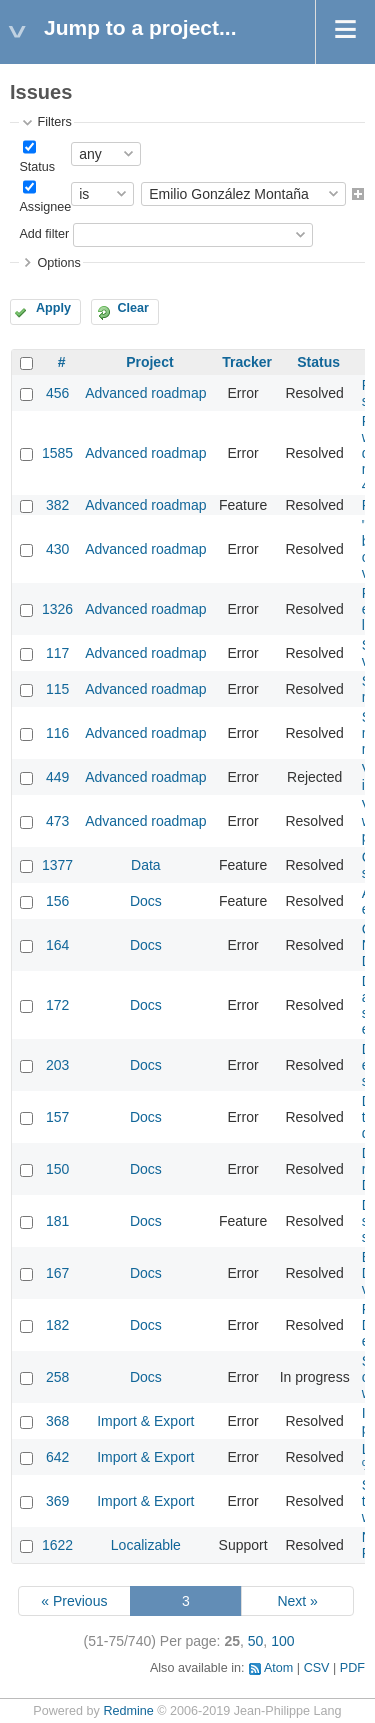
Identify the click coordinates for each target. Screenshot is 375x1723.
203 (57, 1065)
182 (57, 1325)
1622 (57, 1545)
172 (57, 1005)
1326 (57, 609)
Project (149, 362)
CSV (317, 1668)
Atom (278, 1668)
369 (57, 1501)
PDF (352, 1668)
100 (282, 1641)
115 (57, 689)
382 (57, 505)
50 (256, 1641)
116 (57, 733)
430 (57, 549)
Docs (146, 901)
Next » (297, 1601)
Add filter (44, 234)
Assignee (45, 207)
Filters (54, 122)
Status (37, 167)
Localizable (146, 1545)
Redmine (128, 1711)
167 (57, 1273)
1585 (57, 453)
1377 (57, 865)
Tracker (247, 362)
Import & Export (145, 1421)
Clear (133, 308)
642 (57, 1457)
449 (57, 777)
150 (57, 1169)
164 (57, 945)
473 (57, 821)
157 (57, 1117)
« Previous (74, 1601)
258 (57, 1377)
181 (57, 1221)
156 (57, 901)
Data (146, 865)
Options (58, 263)
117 (57, 653)
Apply (53, 308)
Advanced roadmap (145, 393)
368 (57, 1421)
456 (57, 393)
